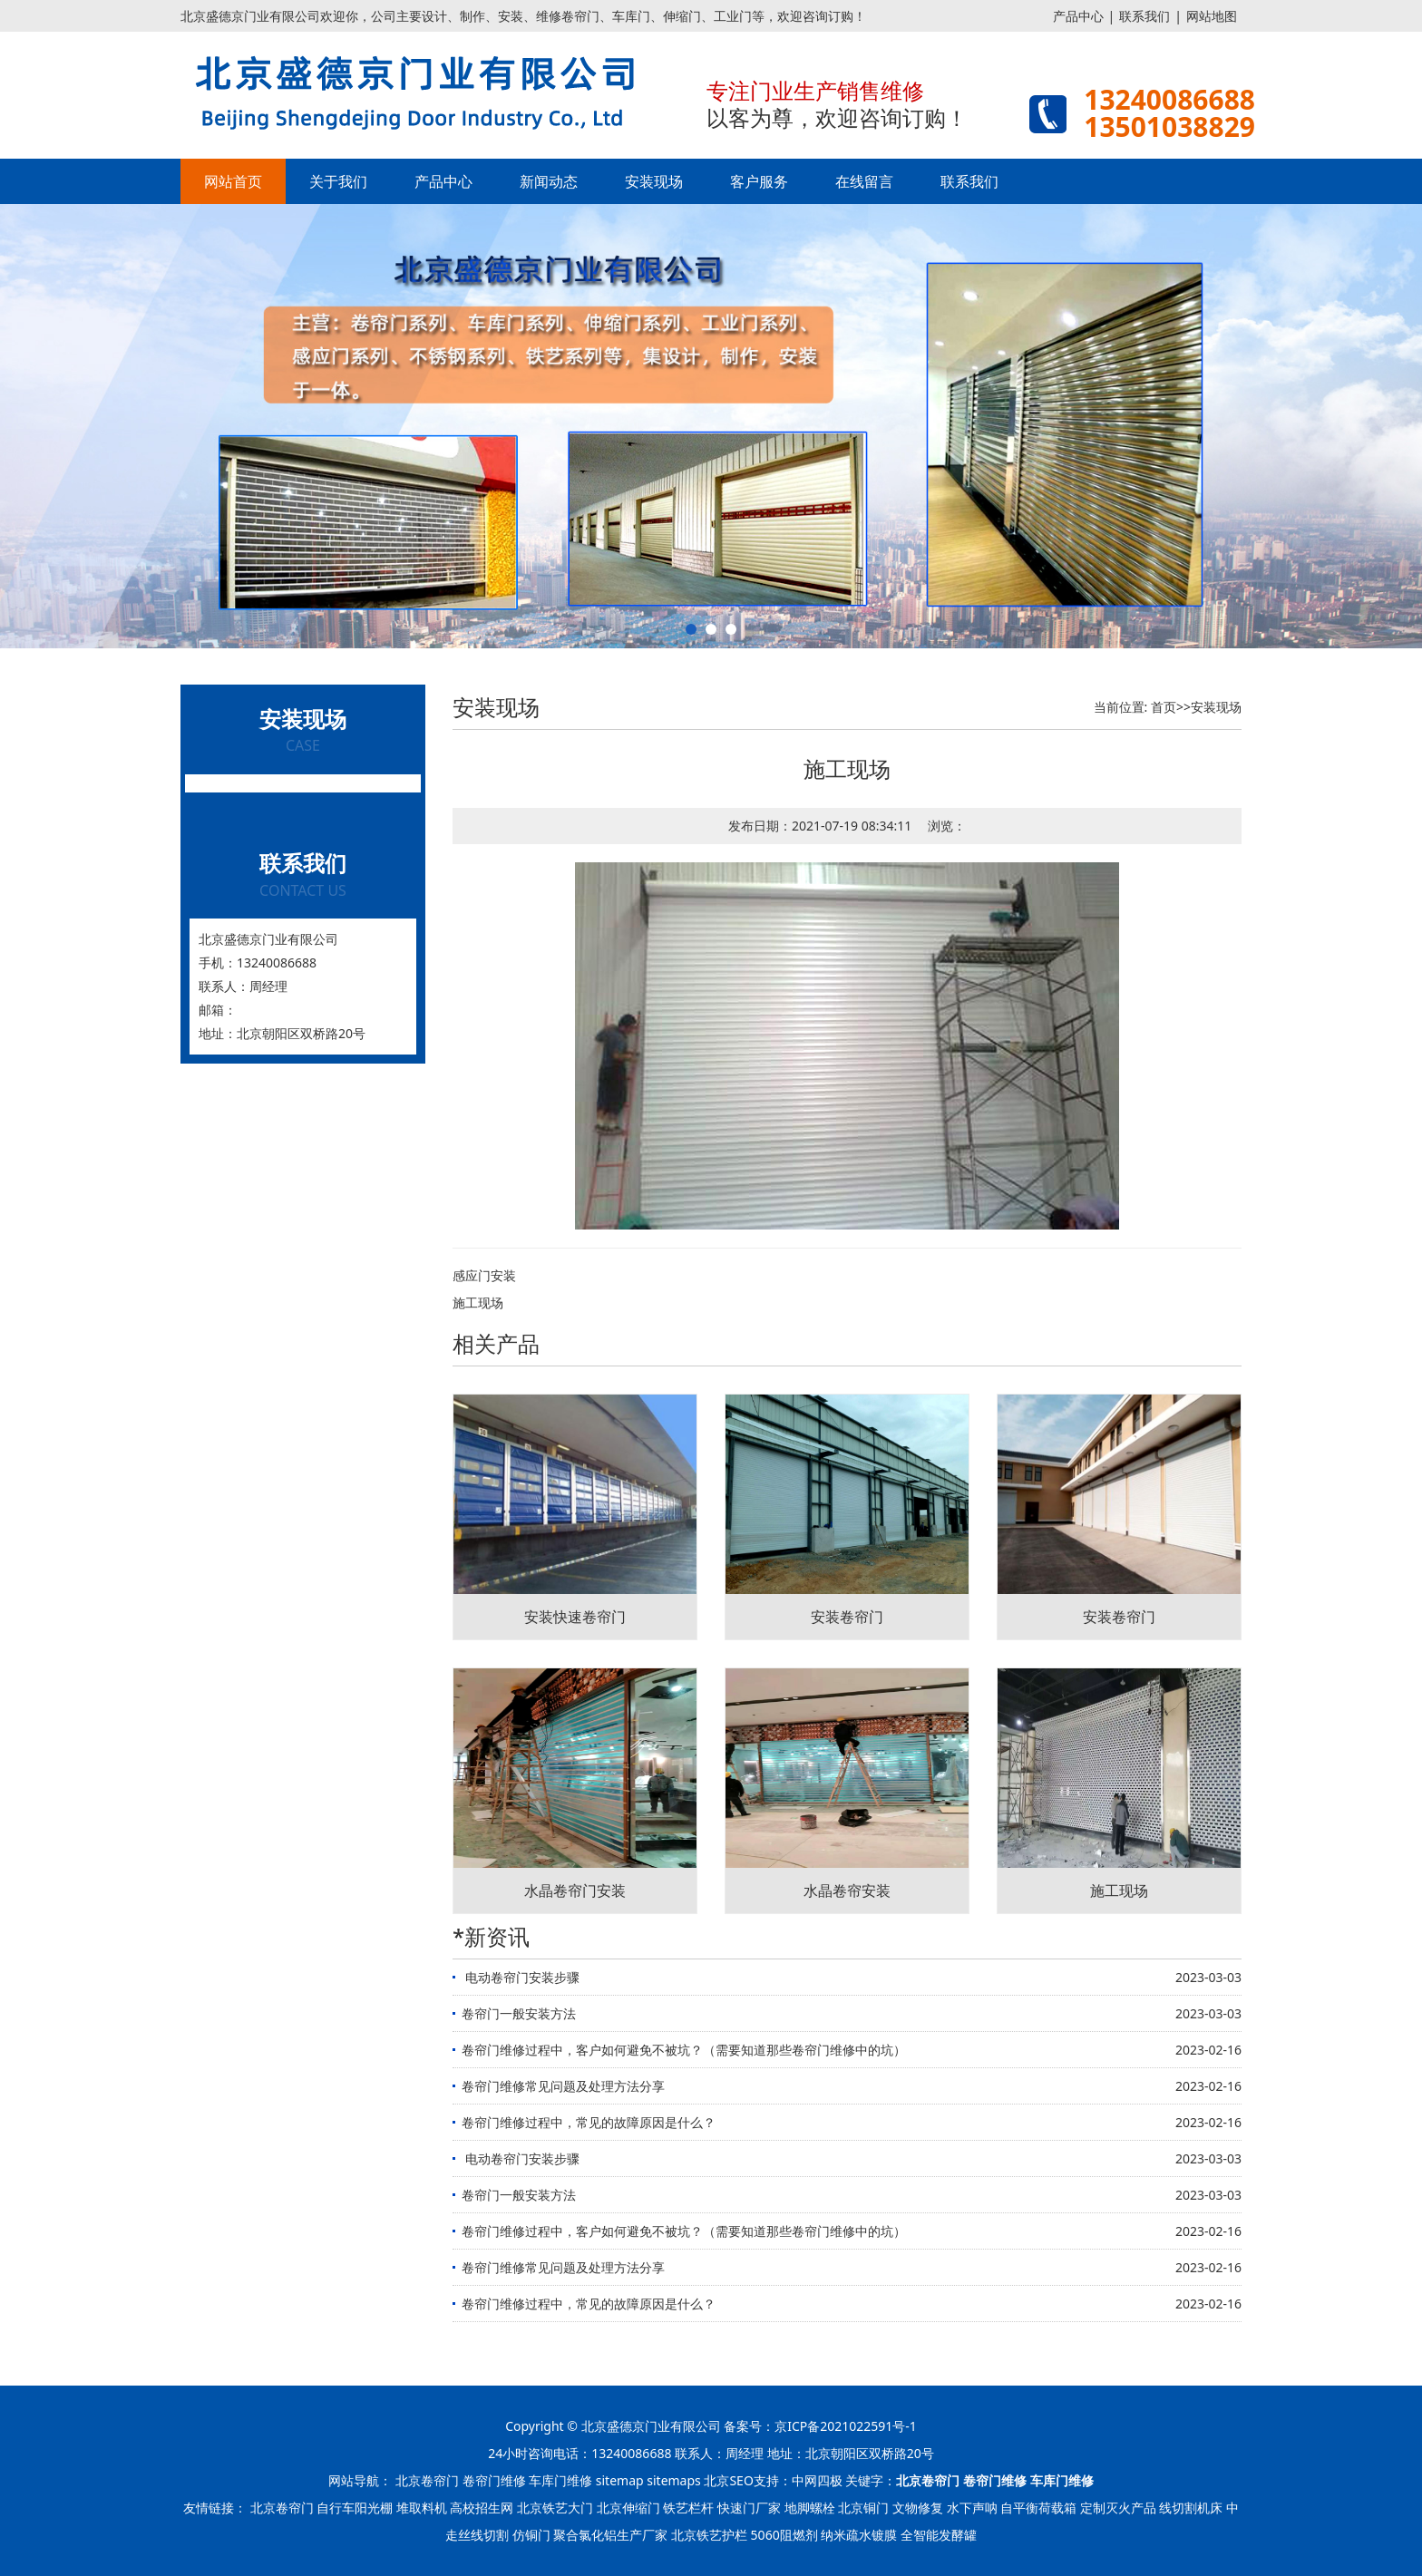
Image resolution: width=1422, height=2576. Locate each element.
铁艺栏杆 (688, 2507)
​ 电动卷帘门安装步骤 (521, 1977)
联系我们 (1144, 15)
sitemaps (674, 2480)
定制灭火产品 (1118, 2507)
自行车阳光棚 (355, 2507)
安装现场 (654, 181)
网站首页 (233, 181)
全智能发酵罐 (939, 2534)
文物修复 (917, 2507)
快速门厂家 (749, 2507)
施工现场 (478, 1302)
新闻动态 (549, 181)
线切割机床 (1190, 2507)
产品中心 (1078, 15)
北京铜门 (863, 2507)
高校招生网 (481, 2507)
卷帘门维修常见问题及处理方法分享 (563, 2086)
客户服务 (759, 181)
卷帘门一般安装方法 (519, 2013)
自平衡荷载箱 (1038, 2507)
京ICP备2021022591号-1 (845, 2426)
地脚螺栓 (809, 2507)
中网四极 (817, 2480)
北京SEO (728, 2480)
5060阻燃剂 (784, 2534)
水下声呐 (972, 2507)
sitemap (620, 2480)
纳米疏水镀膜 (859, 2534)
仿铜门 (531, 2534)
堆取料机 (421, 2507)
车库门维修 (560, 2480)
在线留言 (864, 181)
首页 (1163, 706)
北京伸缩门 (628, 2507)
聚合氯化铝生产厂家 (610, 2534)
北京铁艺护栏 (709, 2534)
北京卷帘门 (427, 2480)
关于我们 (338, 181)
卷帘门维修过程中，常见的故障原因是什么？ (589, 2122)
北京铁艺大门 (555, 2507)
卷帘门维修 (494, 2480)
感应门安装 (484, 1275)
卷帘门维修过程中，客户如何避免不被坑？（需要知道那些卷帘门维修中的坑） (684, 2049)
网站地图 (1211, 15)
